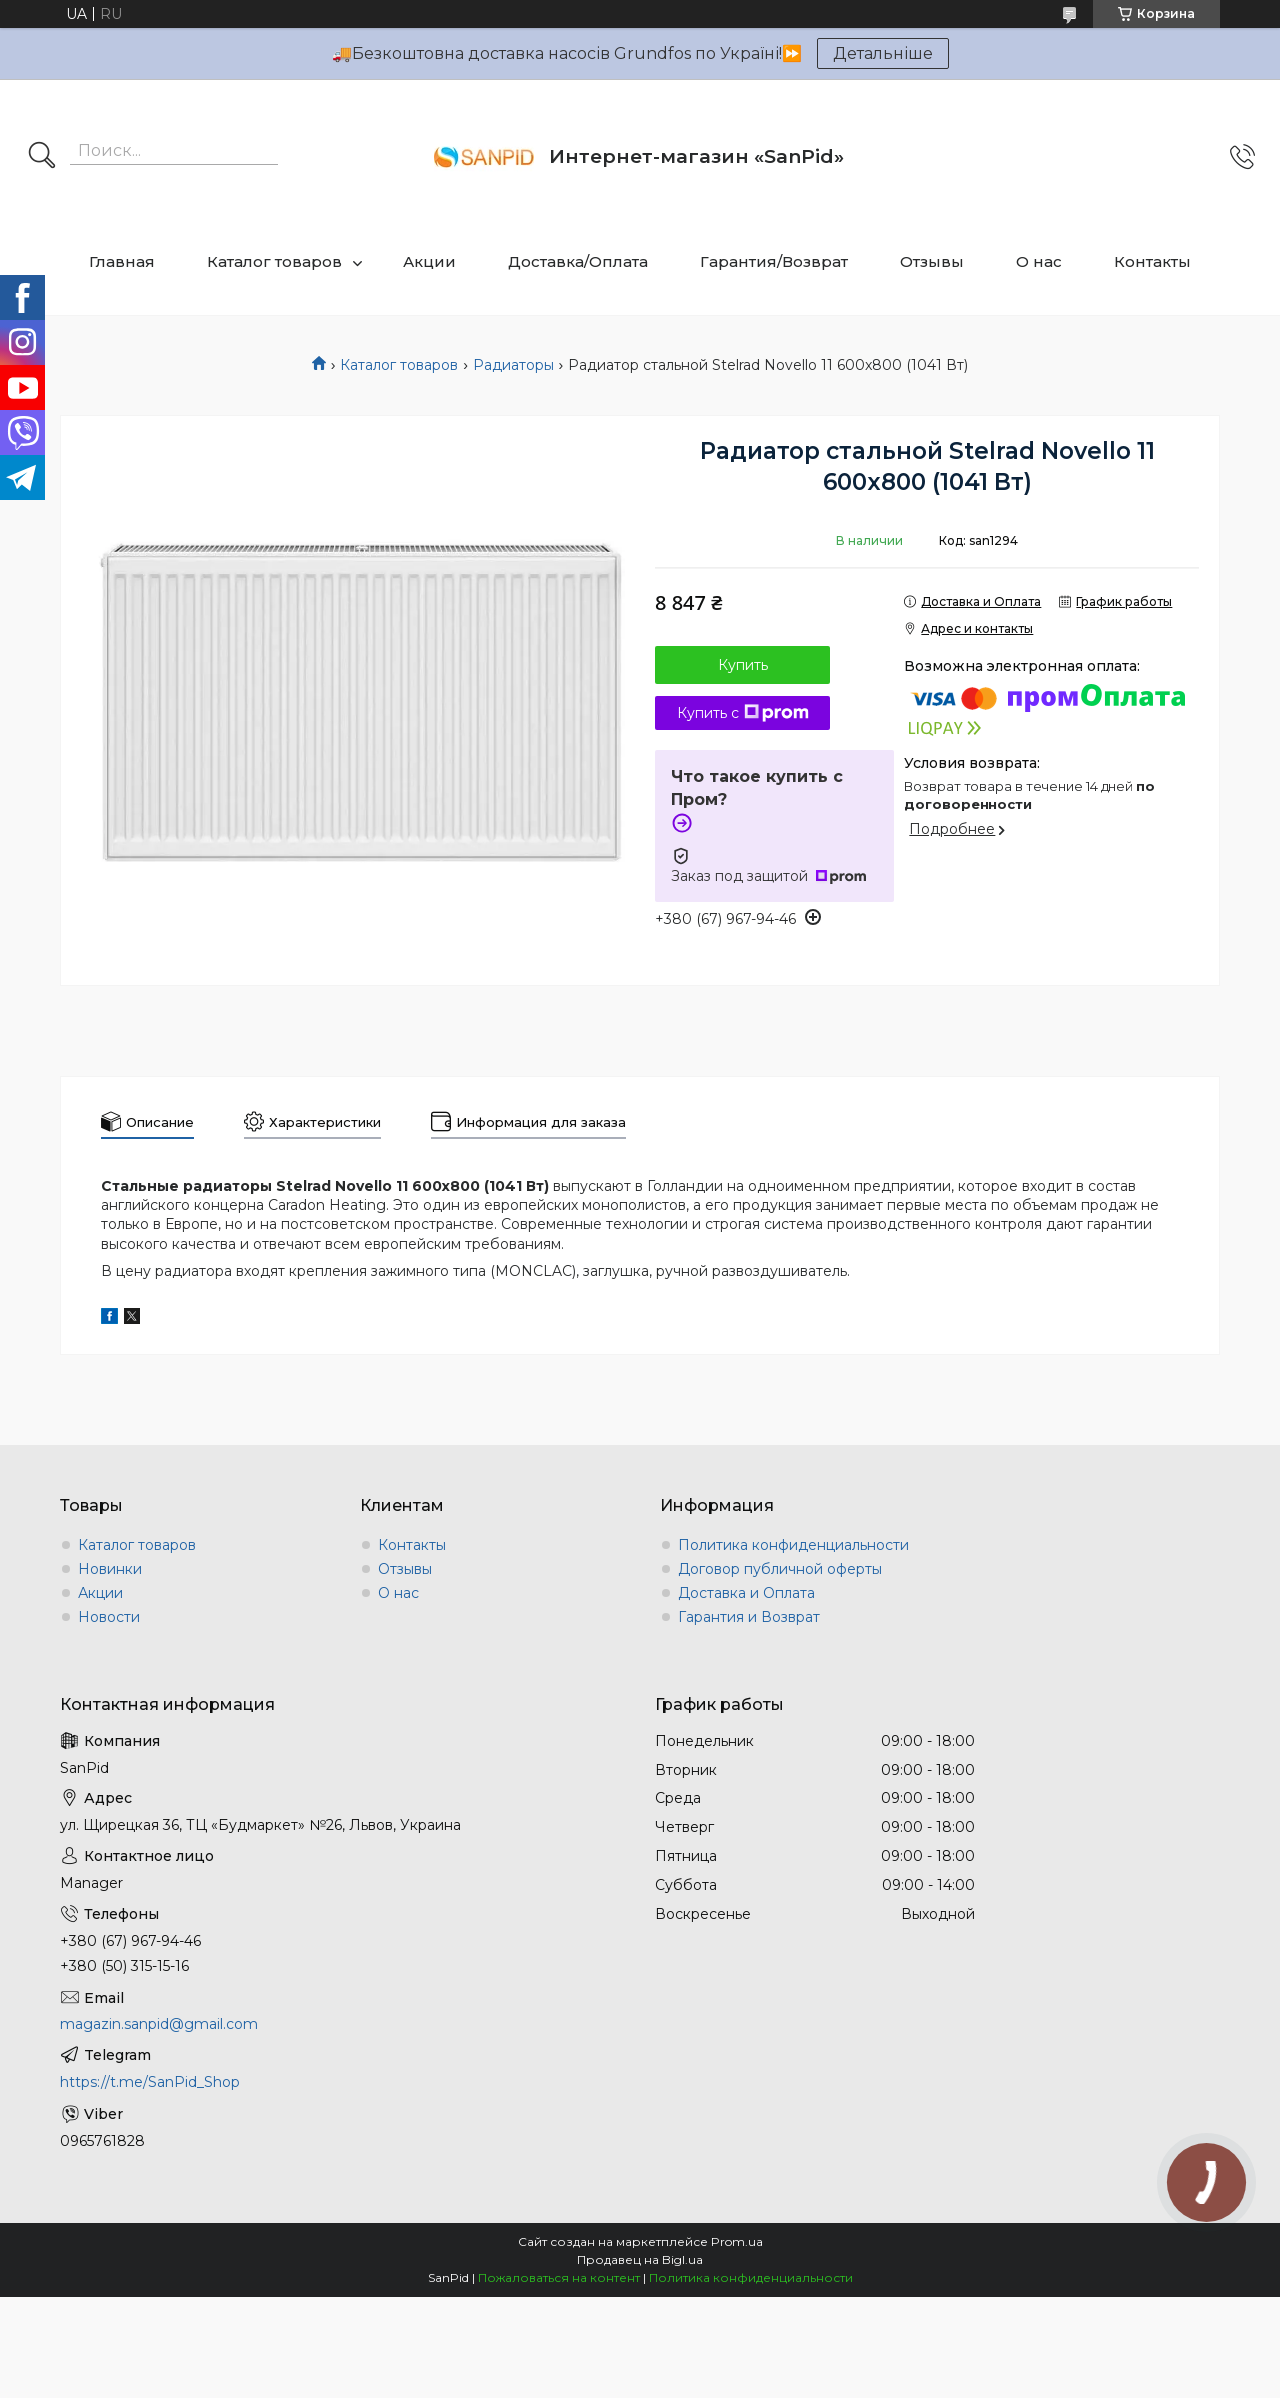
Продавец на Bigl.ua (640, 2259)
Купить (743, 665)
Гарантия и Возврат (749, 1617)
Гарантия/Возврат (774, 261)
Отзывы (932, 261)
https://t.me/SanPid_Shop (150, 2082)
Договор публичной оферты (780, 1569)
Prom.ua (737, 2241)
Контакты (1152, 261)
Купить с (743, 713)
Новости (109, 1617)
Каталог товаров (274, 261)
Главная (122, 261)
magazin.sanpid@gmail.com (159, 2024)
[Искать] (42, 157)
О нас (1039, 261)
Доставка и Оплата (746, 1593)
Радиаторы (513, 365)
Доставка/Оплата (578, 261)
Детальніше (883, 53)
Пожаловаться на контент (559, 2277)
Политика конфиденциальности (793, 1545)
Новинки (110, 1569)
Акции (429, 261)
